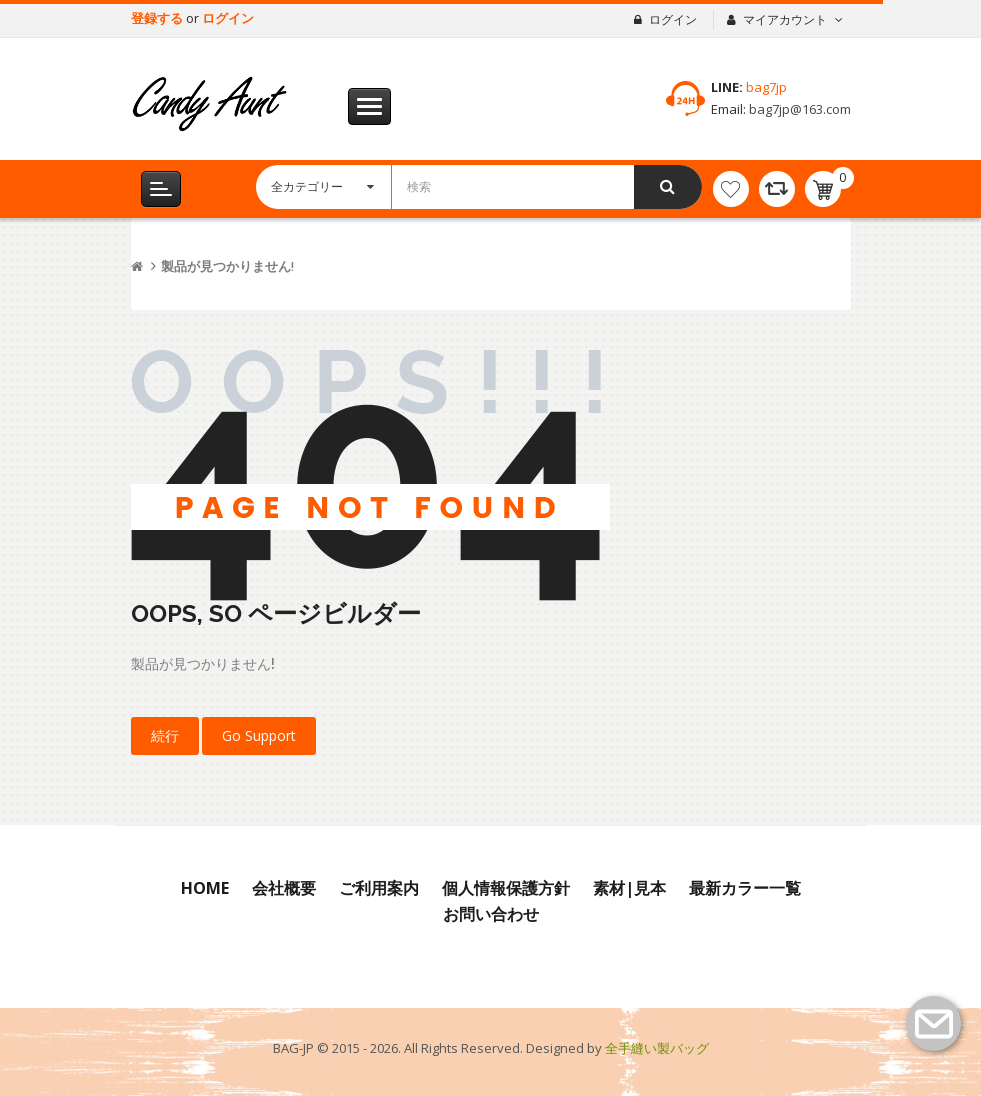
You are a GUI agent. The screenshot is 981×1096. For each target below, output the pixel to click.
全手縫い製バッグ (657, 1048)
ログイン (228, 18)
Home (205, 888)
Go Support (259, 735)
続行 (165, 735)
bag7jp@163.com (798, 109)
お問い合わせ (491, 914)
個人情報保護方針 (506, 888)
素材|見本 (629, 888)
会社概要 (284, 888)
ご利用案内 (379, 888)
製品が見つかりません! (227, 266)
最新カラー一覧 (745, 888)
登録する (158, 18)
